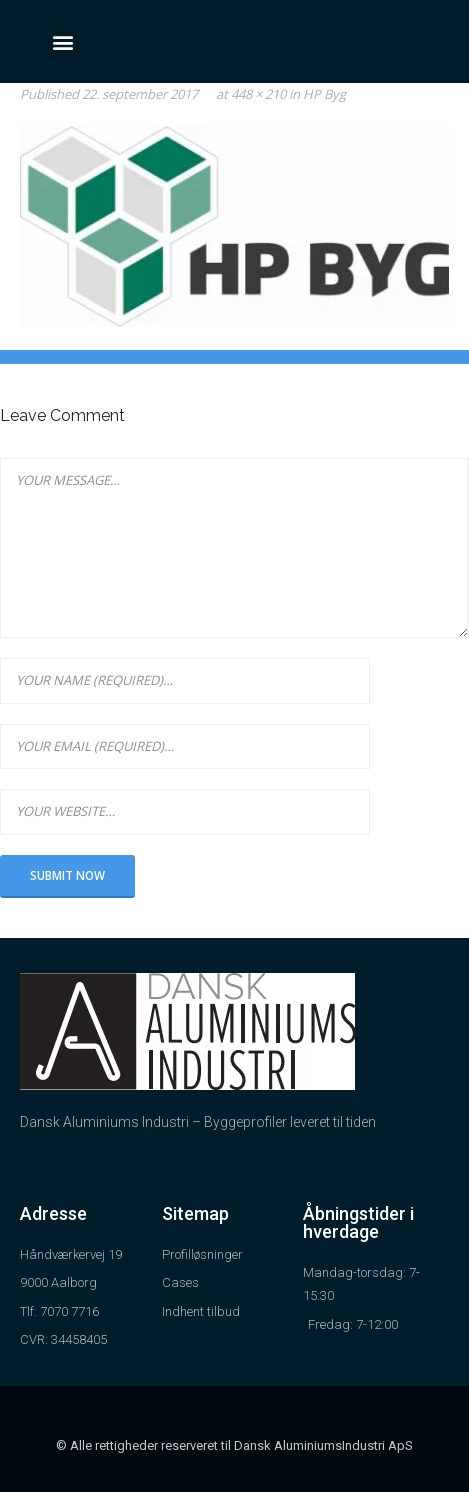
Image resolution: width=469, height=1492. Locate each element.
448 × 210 (258, 94)
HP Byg (324, 94)
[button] (62, 41)
